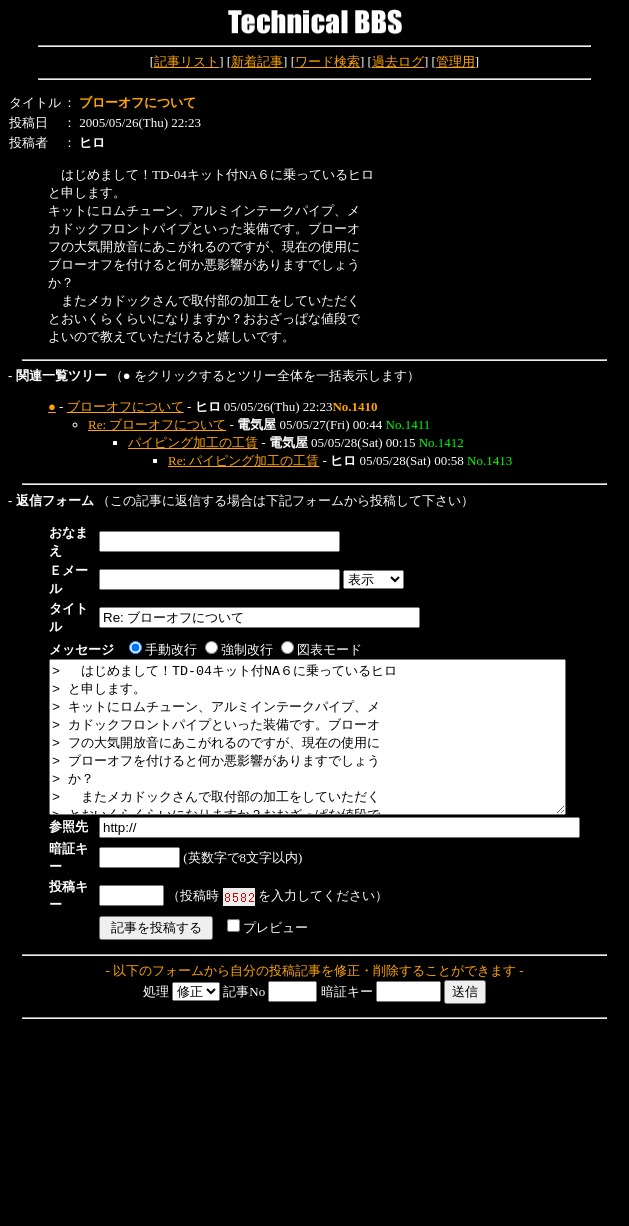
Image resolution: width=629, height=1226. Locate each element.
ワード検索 (327, 61)
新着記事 (257, 61)
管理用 (455, 61)
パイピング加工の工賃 (193, 442)
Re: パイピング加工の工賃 (243, 460)
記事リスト (186, 61)
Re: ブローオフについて (157, 424)
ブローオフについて (125, 406)
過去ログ (398, 61)
